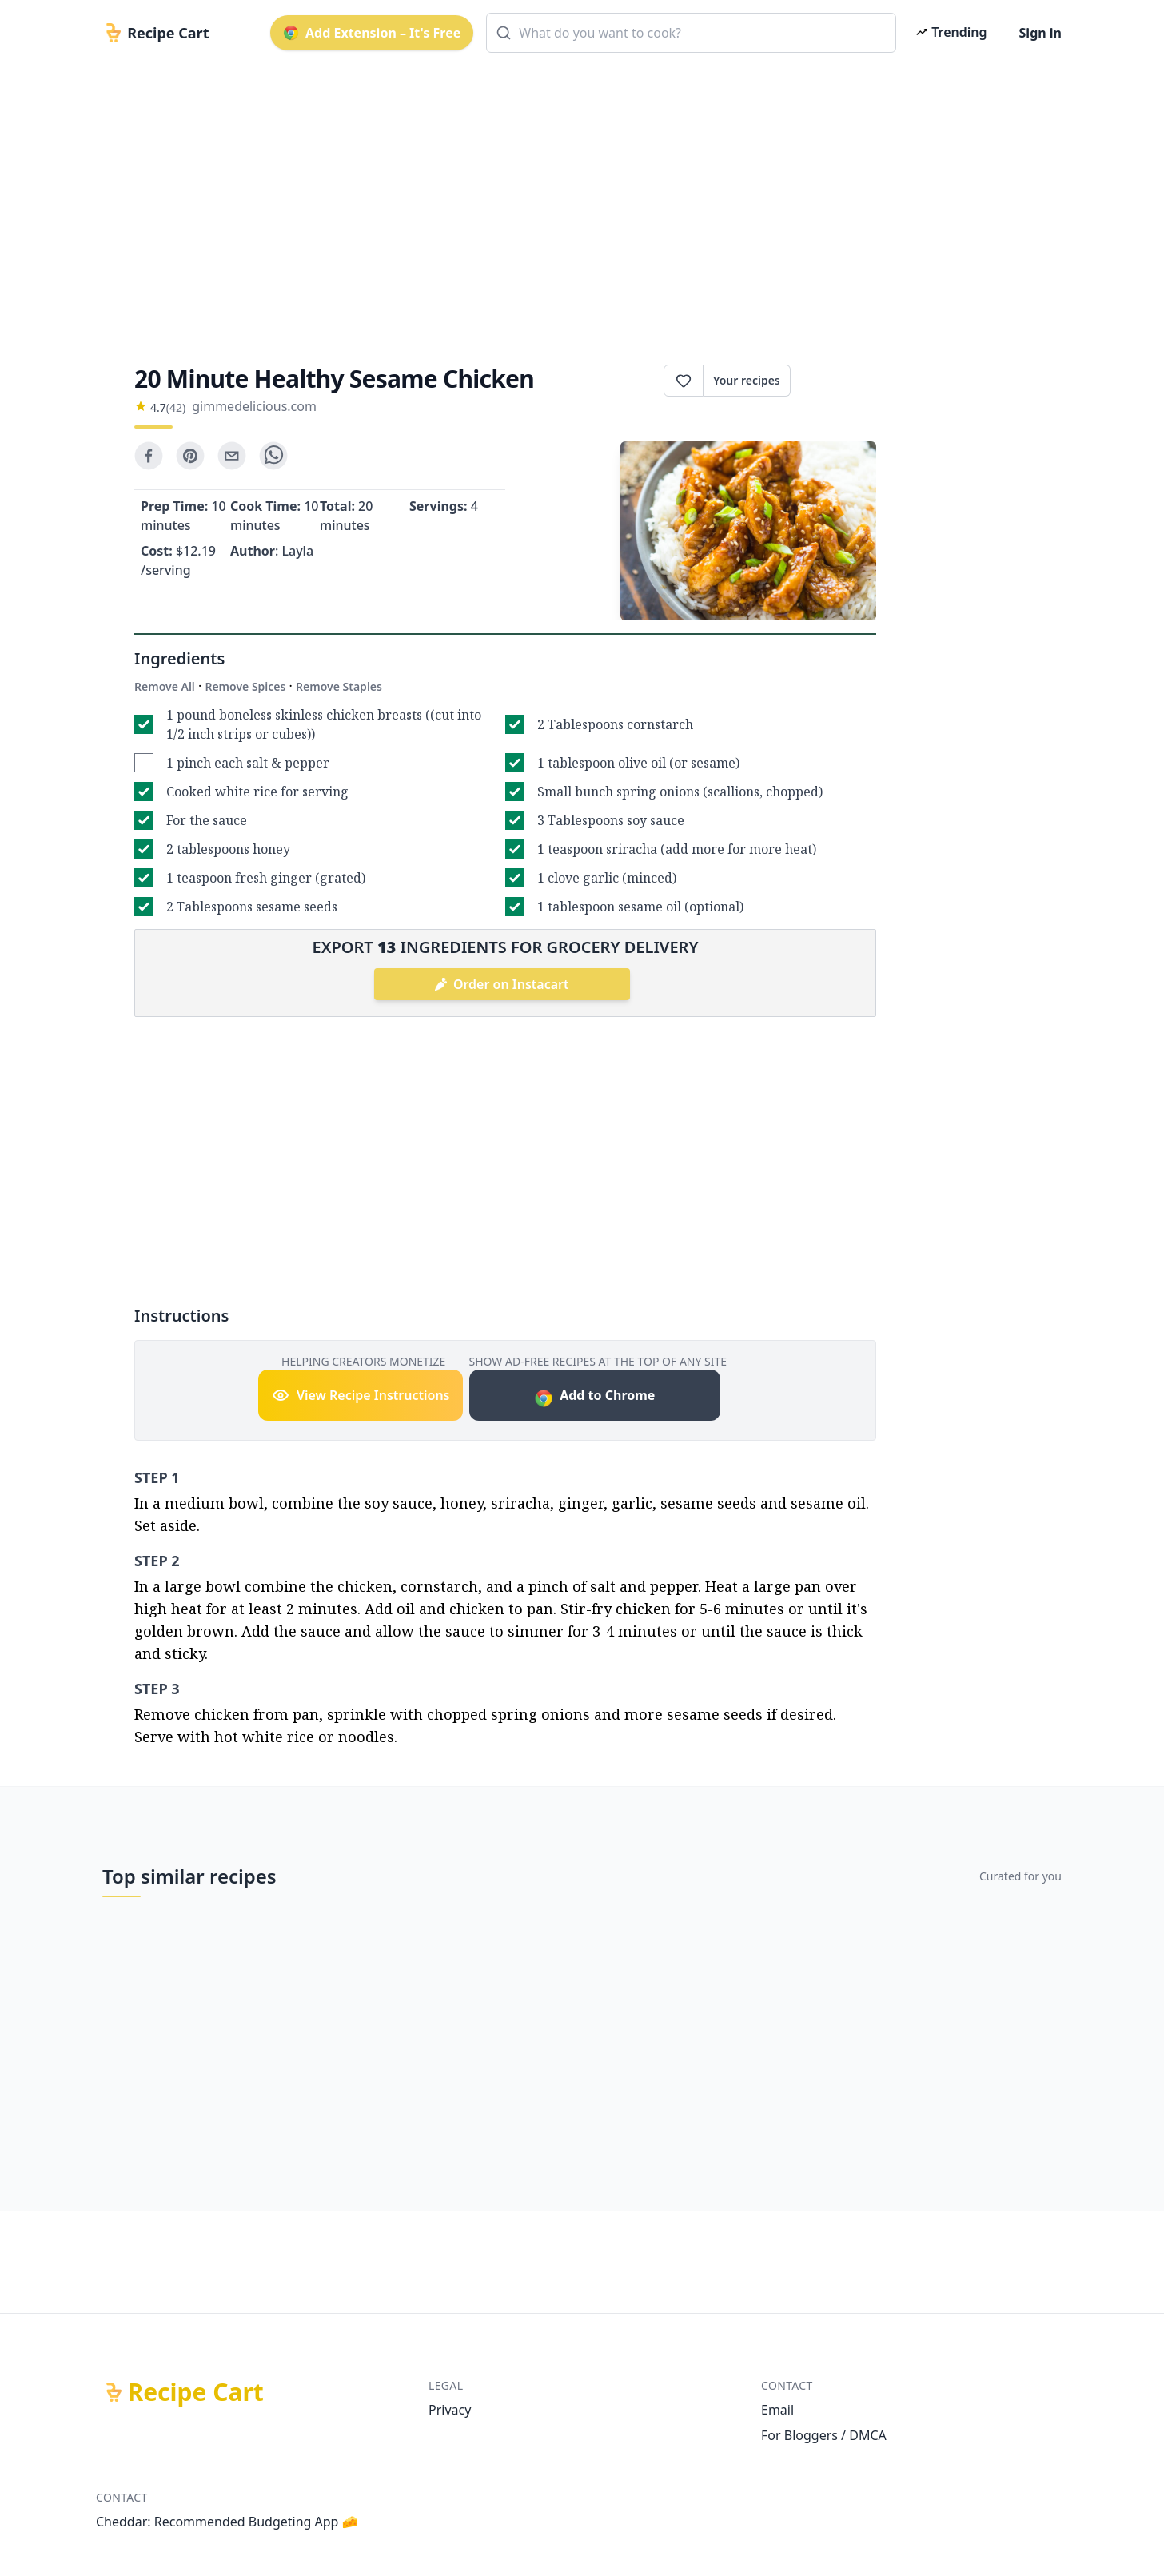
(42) (175, 407)
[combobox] (691, 33)
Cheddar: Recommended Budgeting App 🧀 (227, 2521)
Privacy (450, 2409)
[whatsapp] (273, 455)
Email (777, 2409)
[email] (231, 455)
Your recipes (746, 380)
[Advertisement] (575, 201)
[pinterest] (190, 455)
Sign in (1040, 33)
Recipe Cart (196, 2392)
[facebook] (148, 455)
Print (833, 380)
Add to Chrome (594, 1397)
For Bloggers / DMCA (824, 2435)
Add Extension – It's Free (371, 33)
